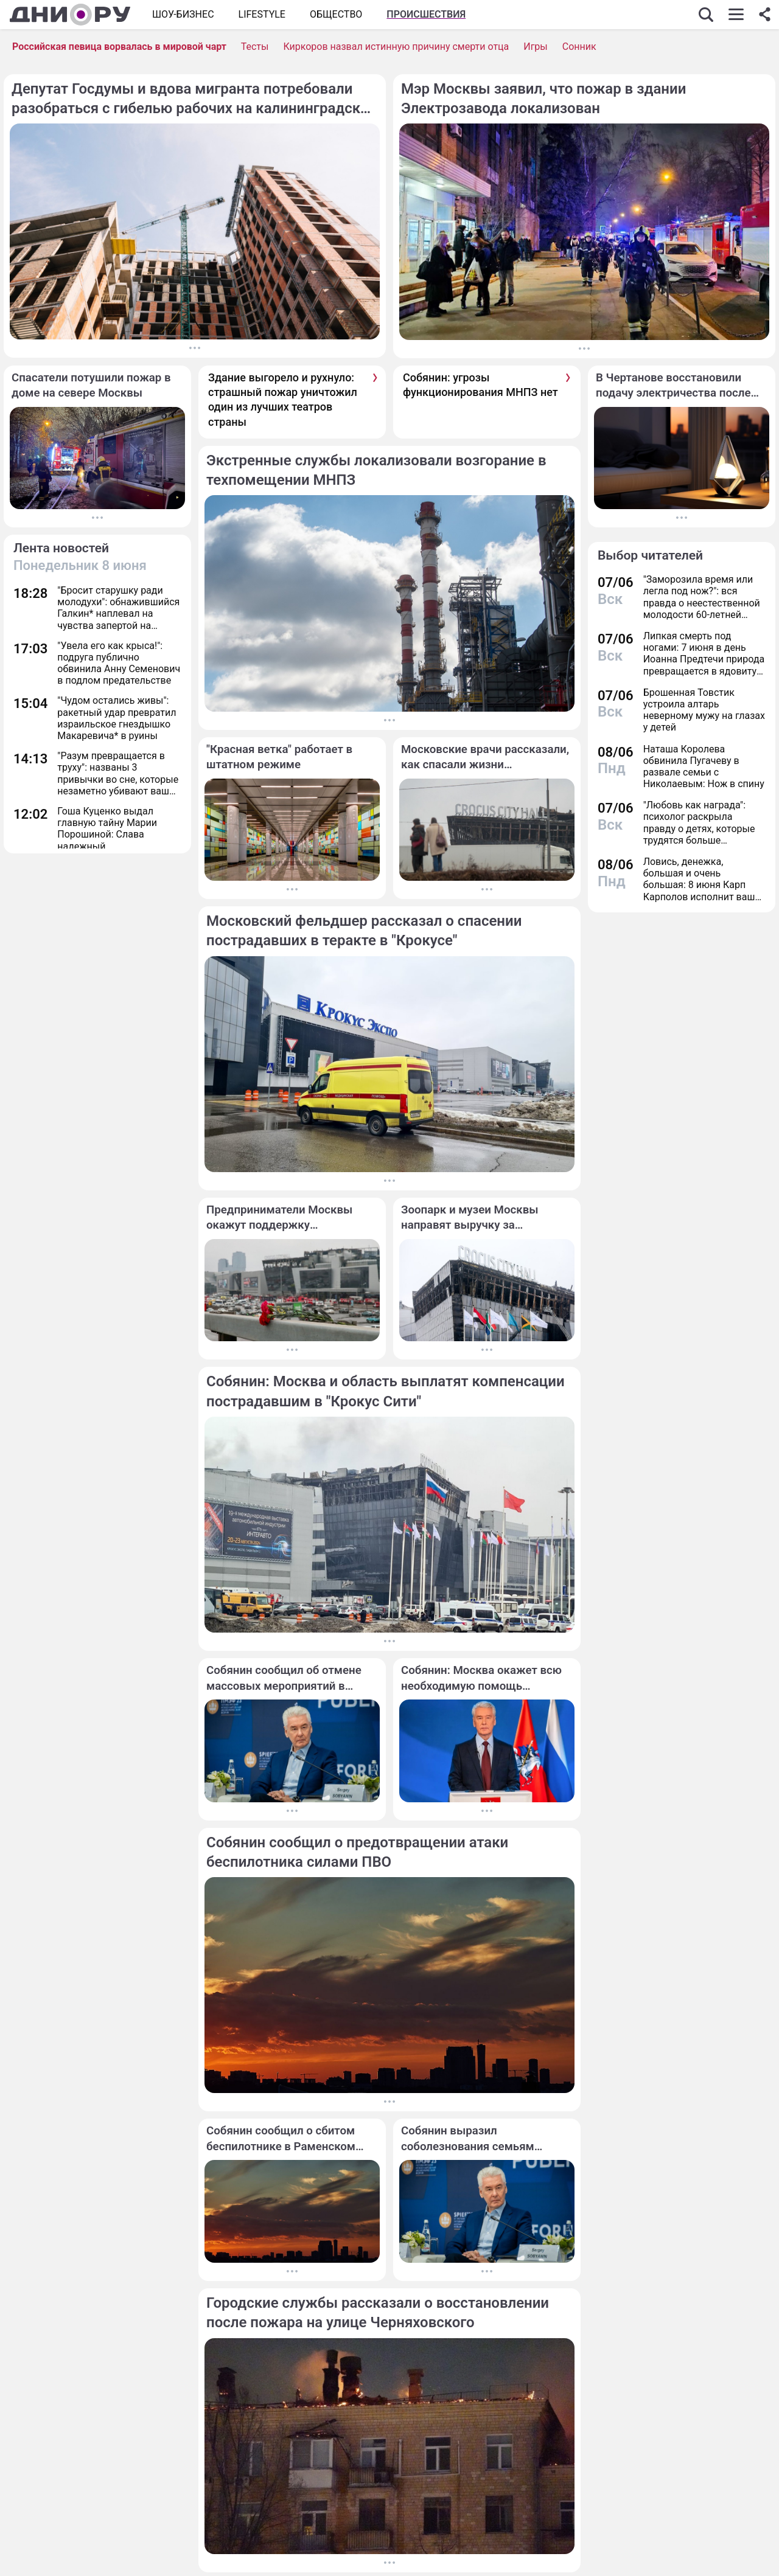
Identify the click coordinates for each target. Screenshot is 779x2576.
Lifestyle (262, 14)
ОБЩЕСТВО (336, 14)
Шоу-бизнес (183, 14)
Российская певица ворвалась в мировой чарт (119, 46)
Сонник (579, 46)
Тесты (255, 46)
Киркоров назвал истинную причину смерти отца (396, 46)
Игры (535, 46)
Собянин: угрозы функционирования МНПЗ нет (480, 384)
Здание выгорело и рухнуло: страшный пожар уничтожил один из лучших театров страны (282, 399)
